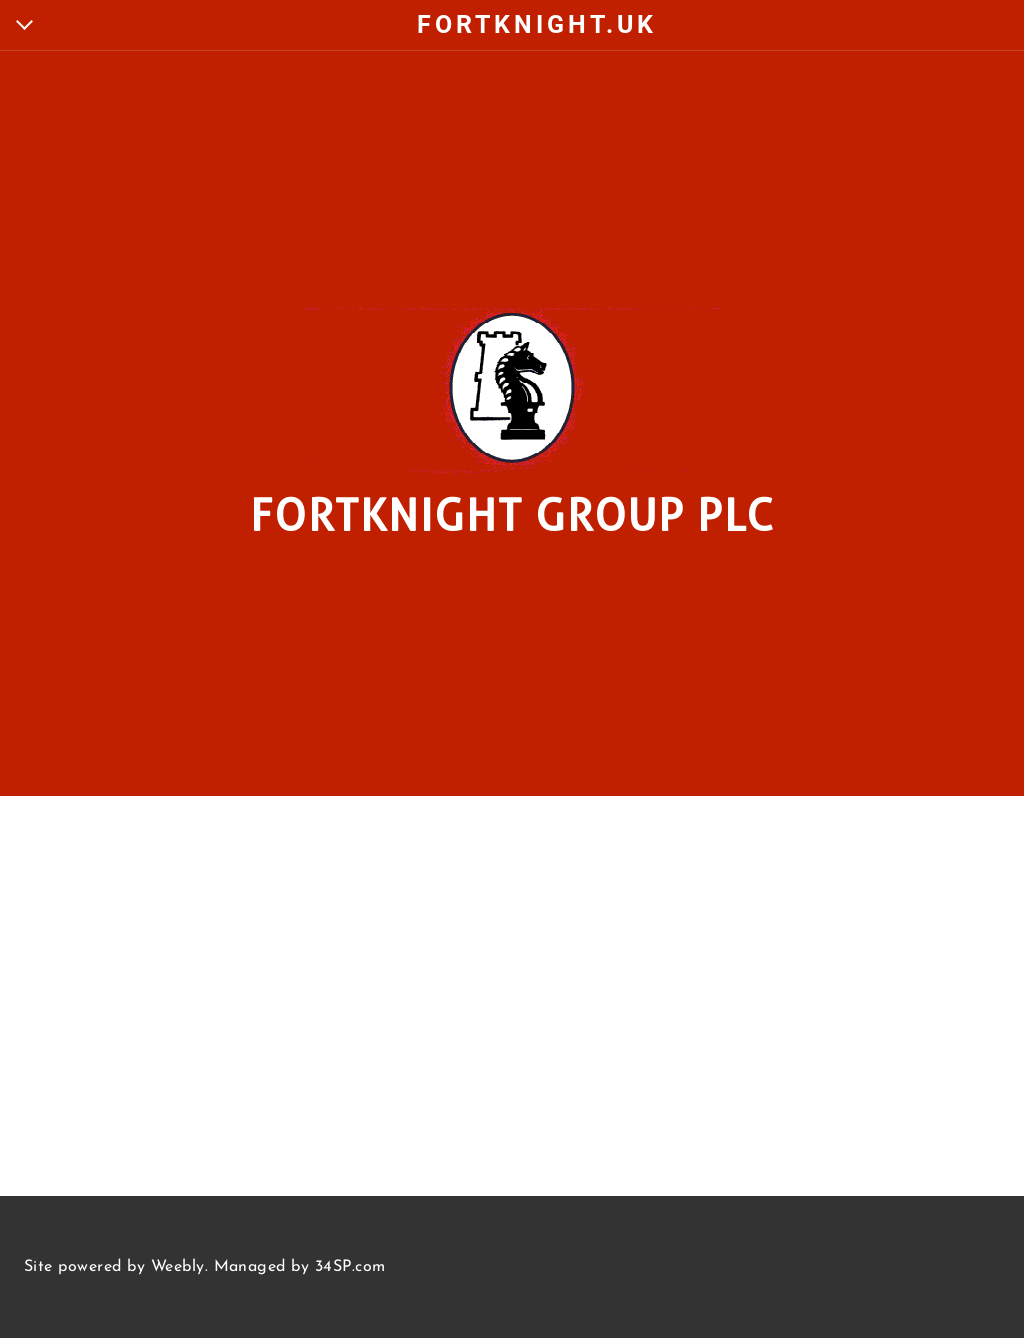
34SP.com (350, 1267)
